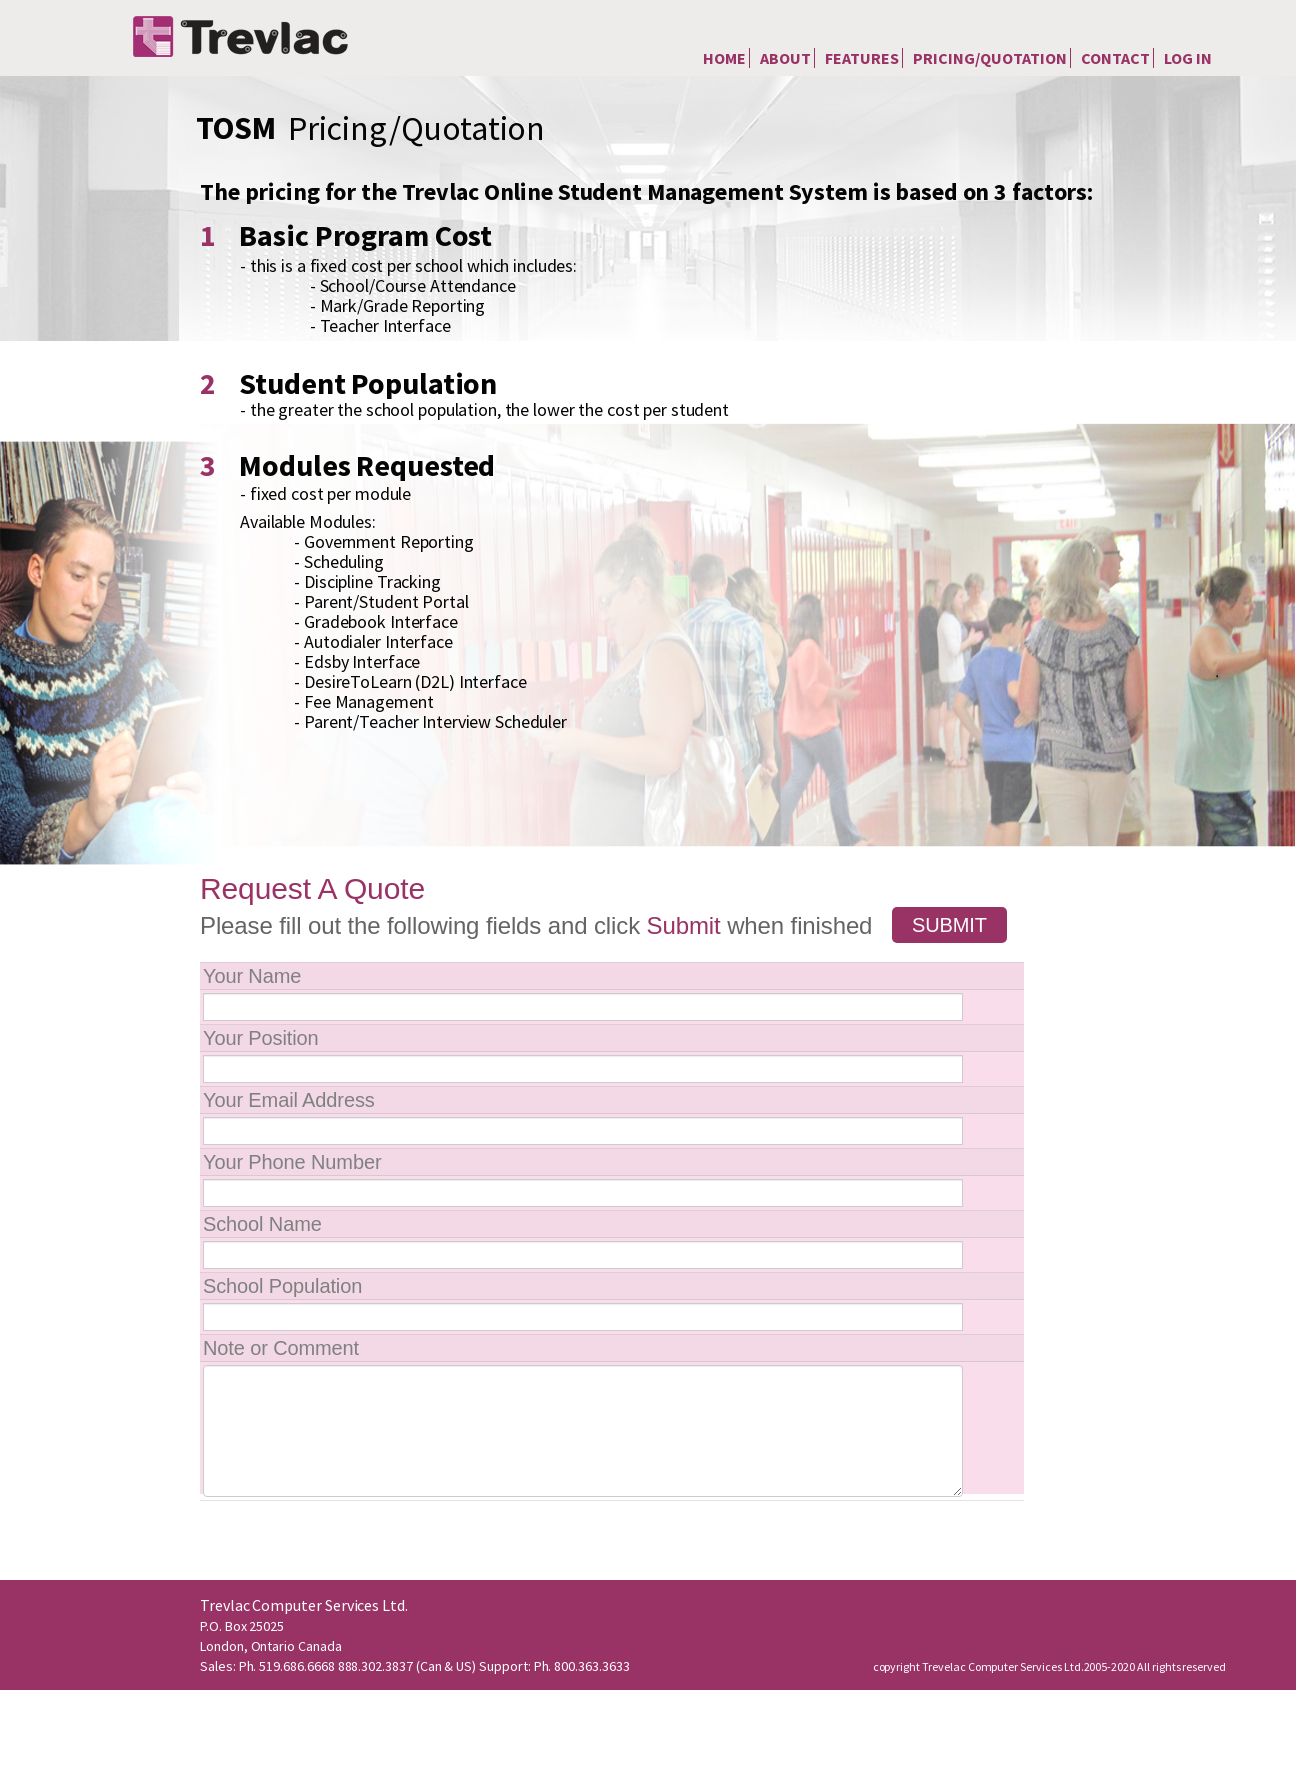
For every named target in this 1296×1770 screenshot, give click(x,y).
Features (862, 58)
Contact (1115, 58)
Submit (949, 925)
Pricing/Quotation (990, 58)
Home (724, 58)
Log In (1188, 58)
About (785, 58)
